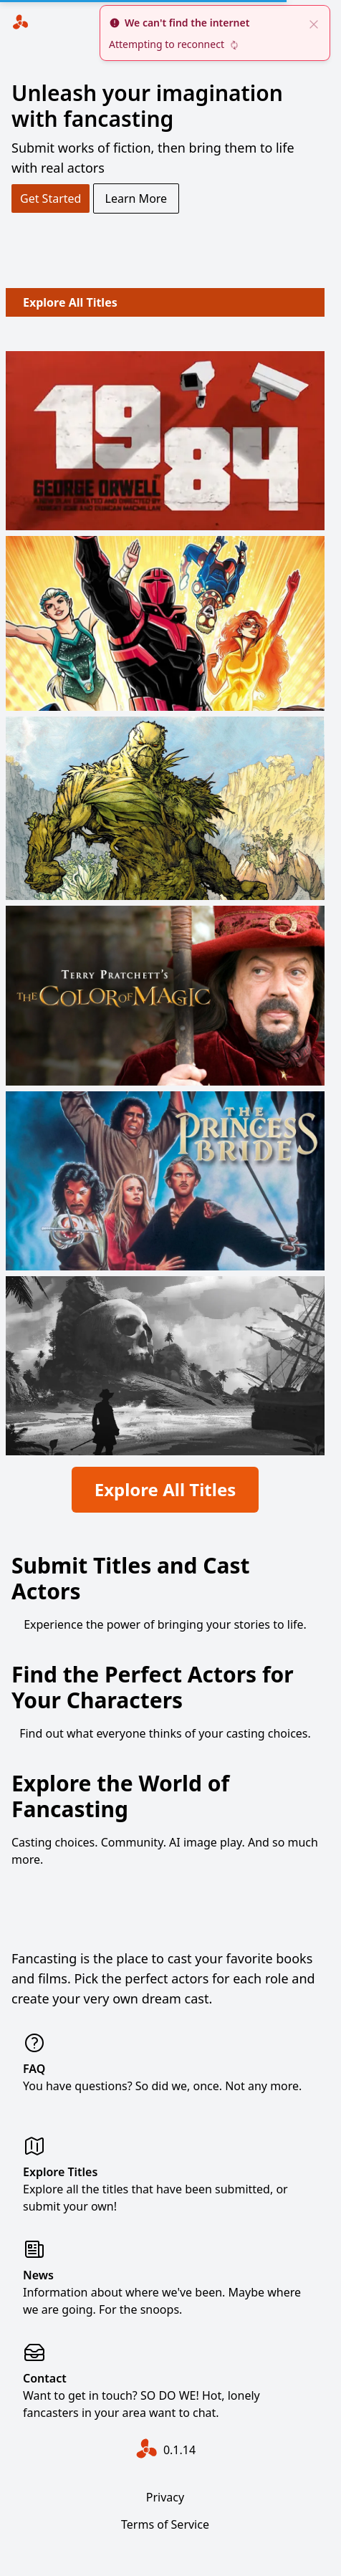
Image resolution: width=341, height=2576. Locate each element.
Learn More (136, 198)
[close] (314, 23)
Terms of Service (165, 2524)
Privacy (165, 2497)
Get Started (50, 198)
